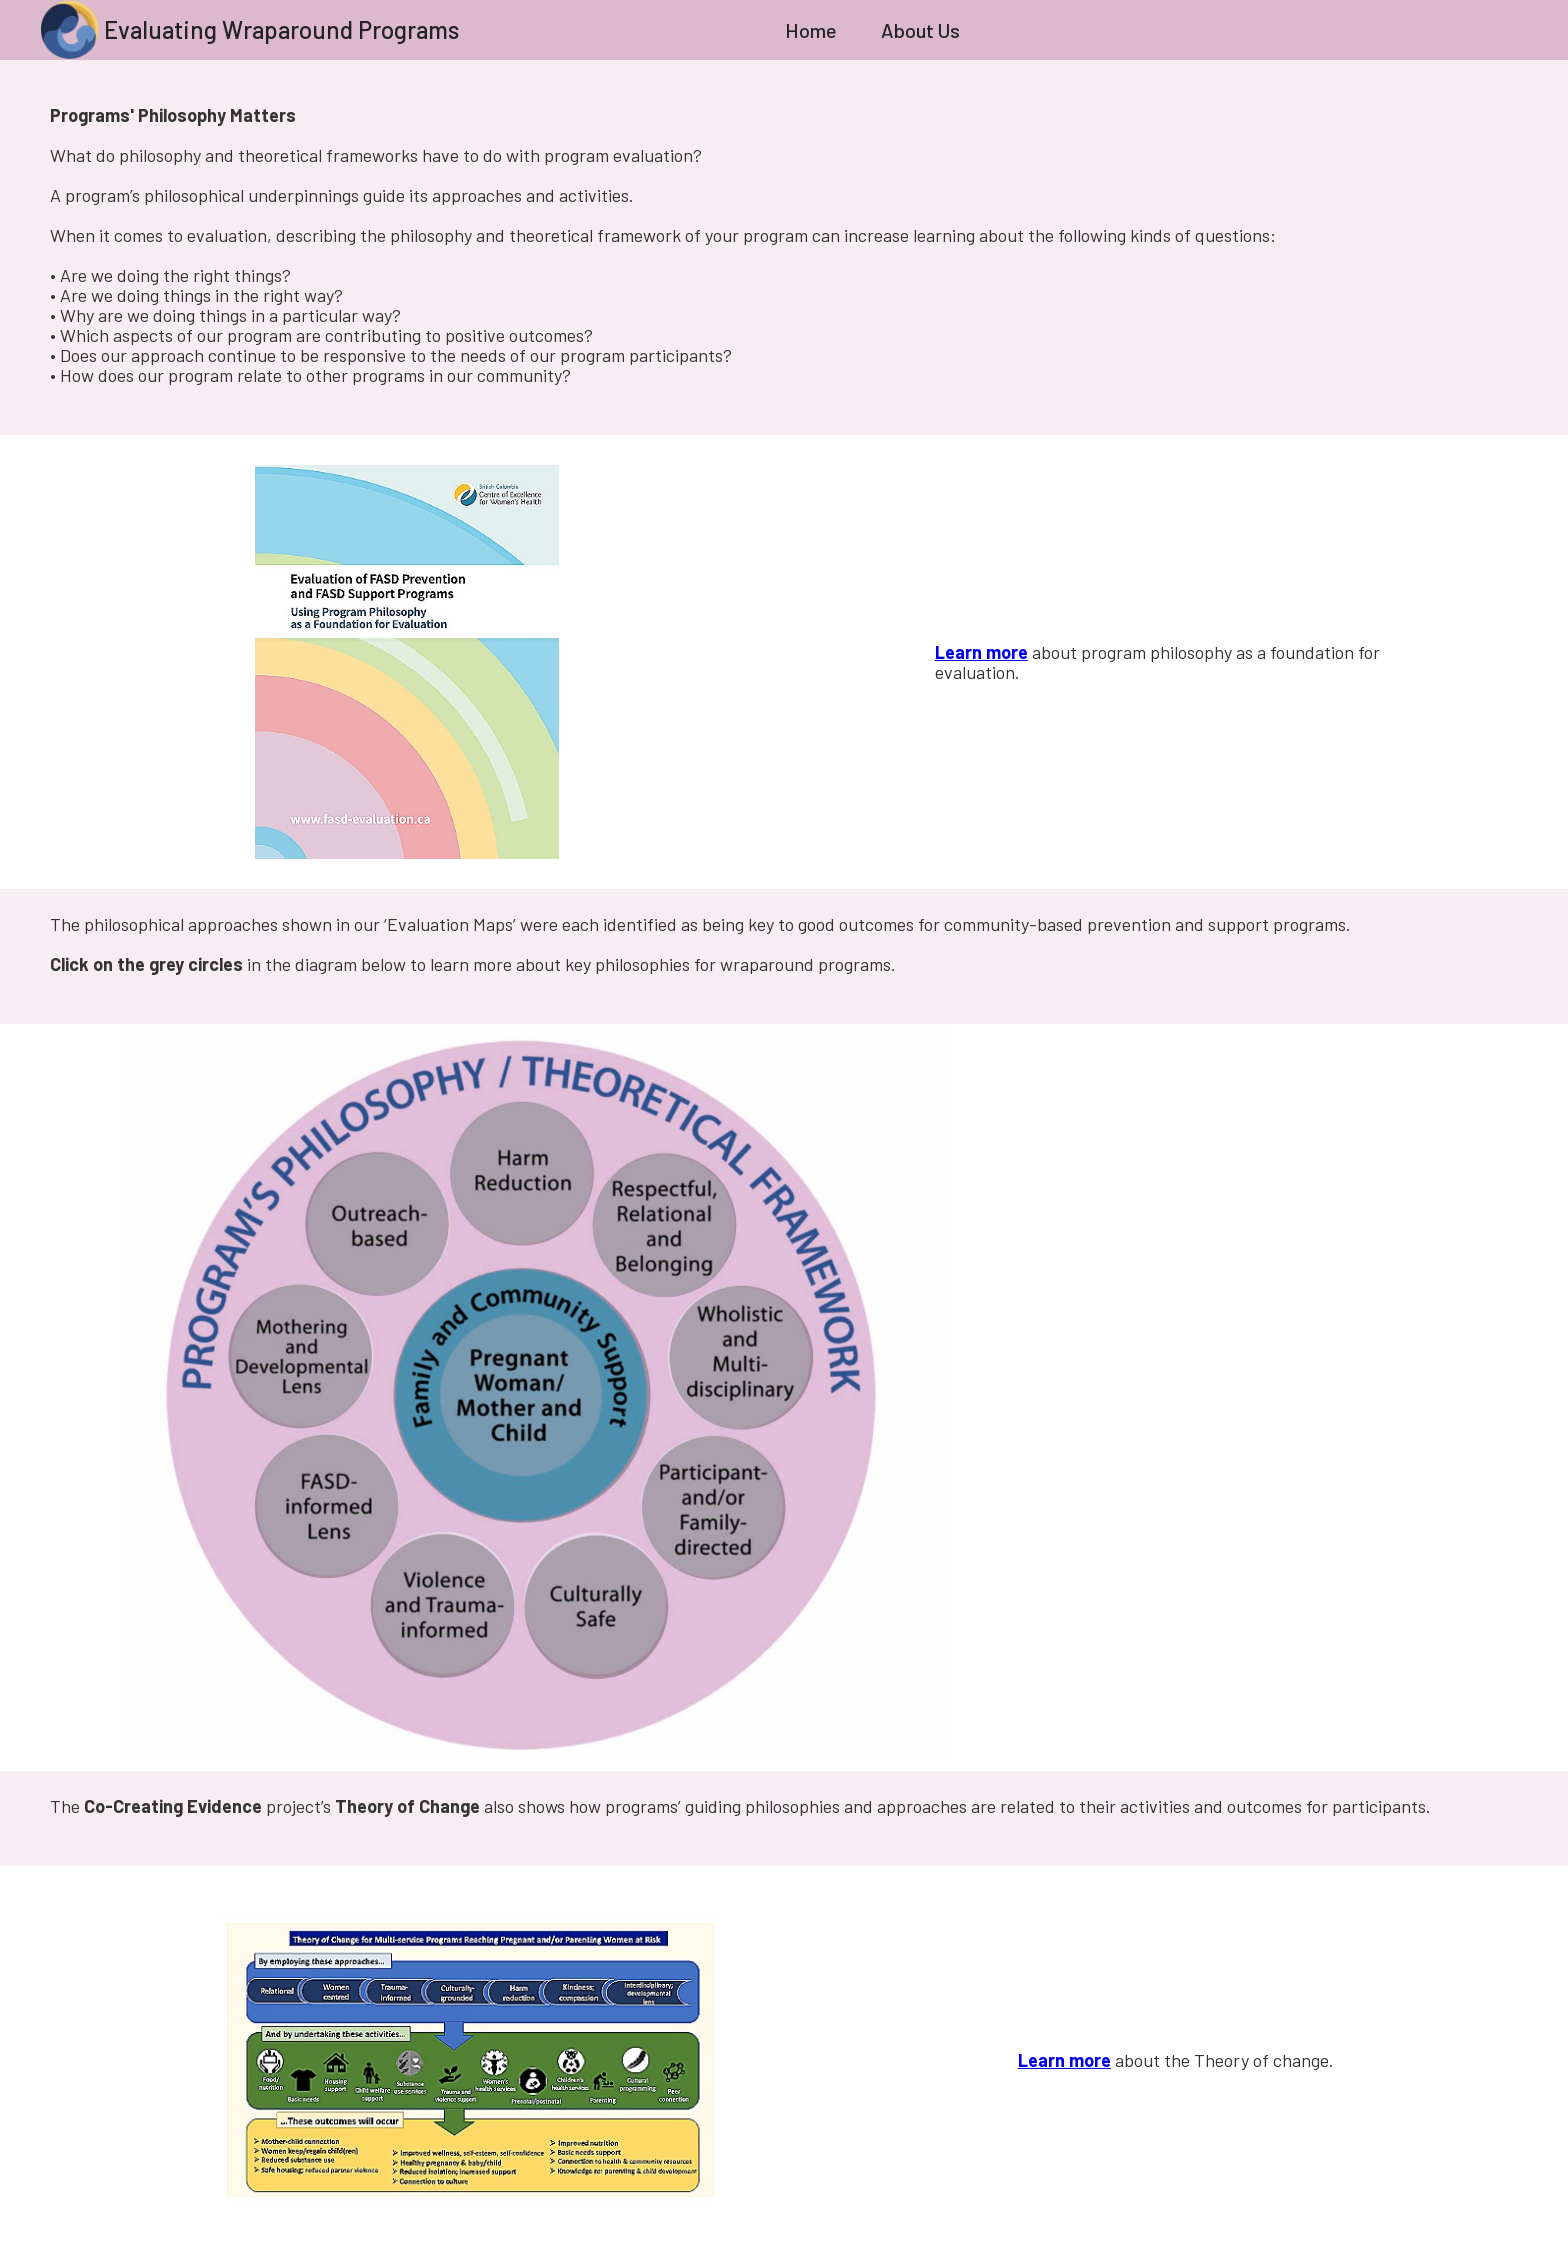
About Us (920, 30)
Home (811, 30)
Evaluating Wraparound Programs (281, 29)
